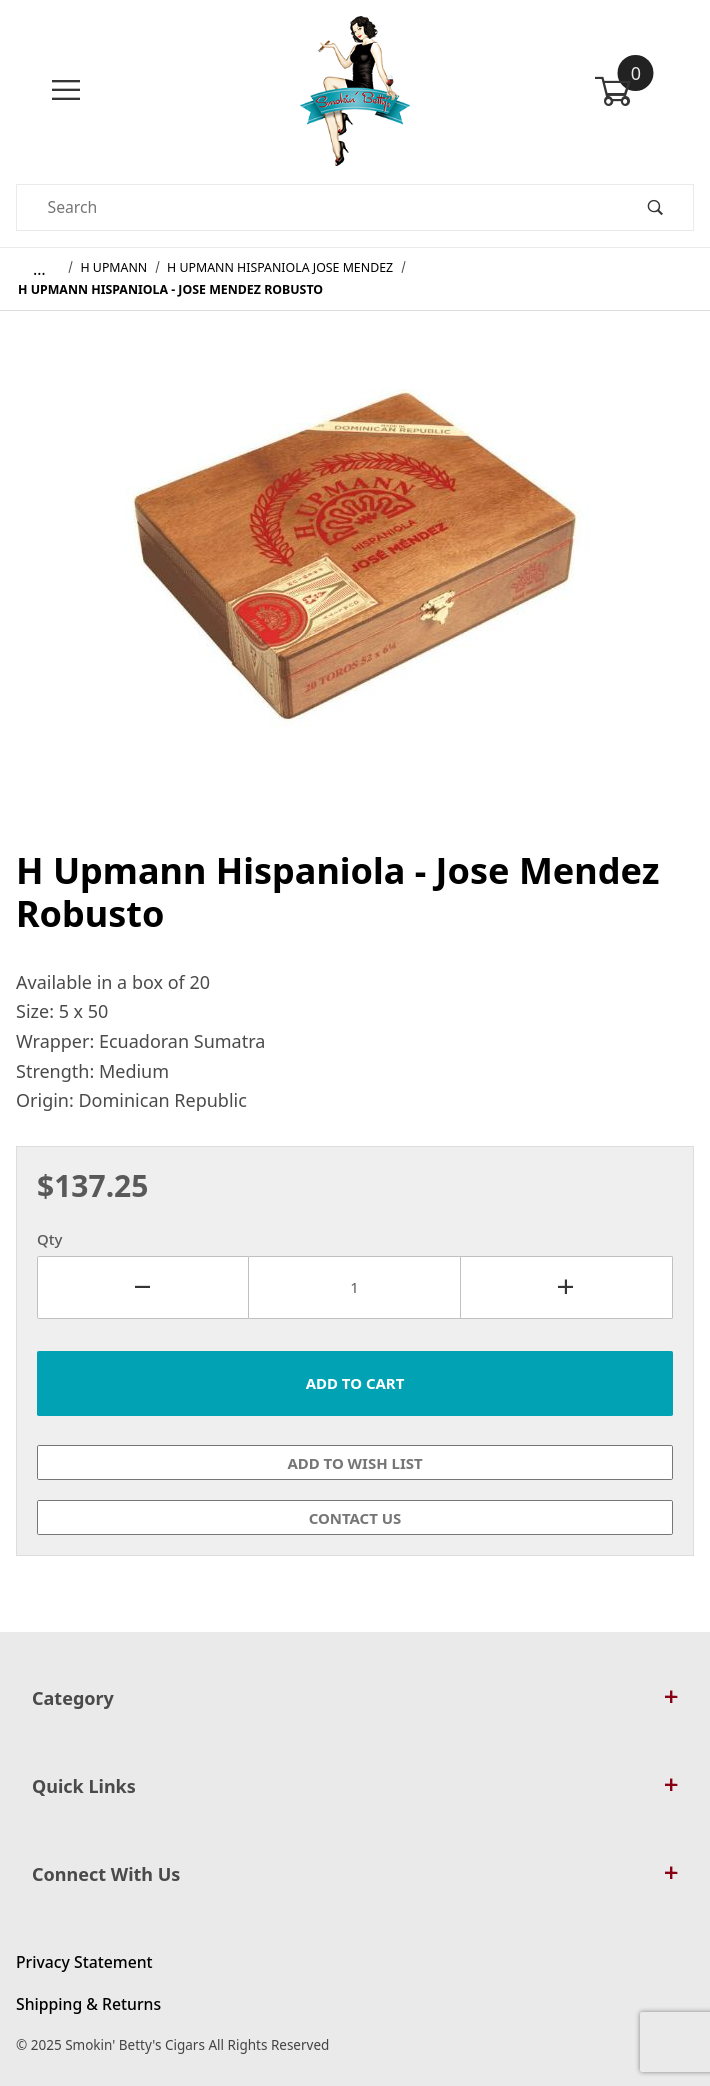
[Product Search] (317, 207)
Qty (49, 1239)
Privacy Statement (84, 1962)
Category (355, 1698)
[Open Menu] (66, 90)
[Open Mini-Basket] (644, 91)
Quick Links (355, 1786)
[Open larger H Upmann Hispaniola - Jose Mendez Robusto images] (355, 570)
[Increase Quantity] (567, 1288)
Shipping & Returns (88, 2004)
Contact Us (355, 1518)
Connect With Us (355, 1874)
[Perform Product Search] (655, 207)
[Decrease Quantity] (143, 1288)
